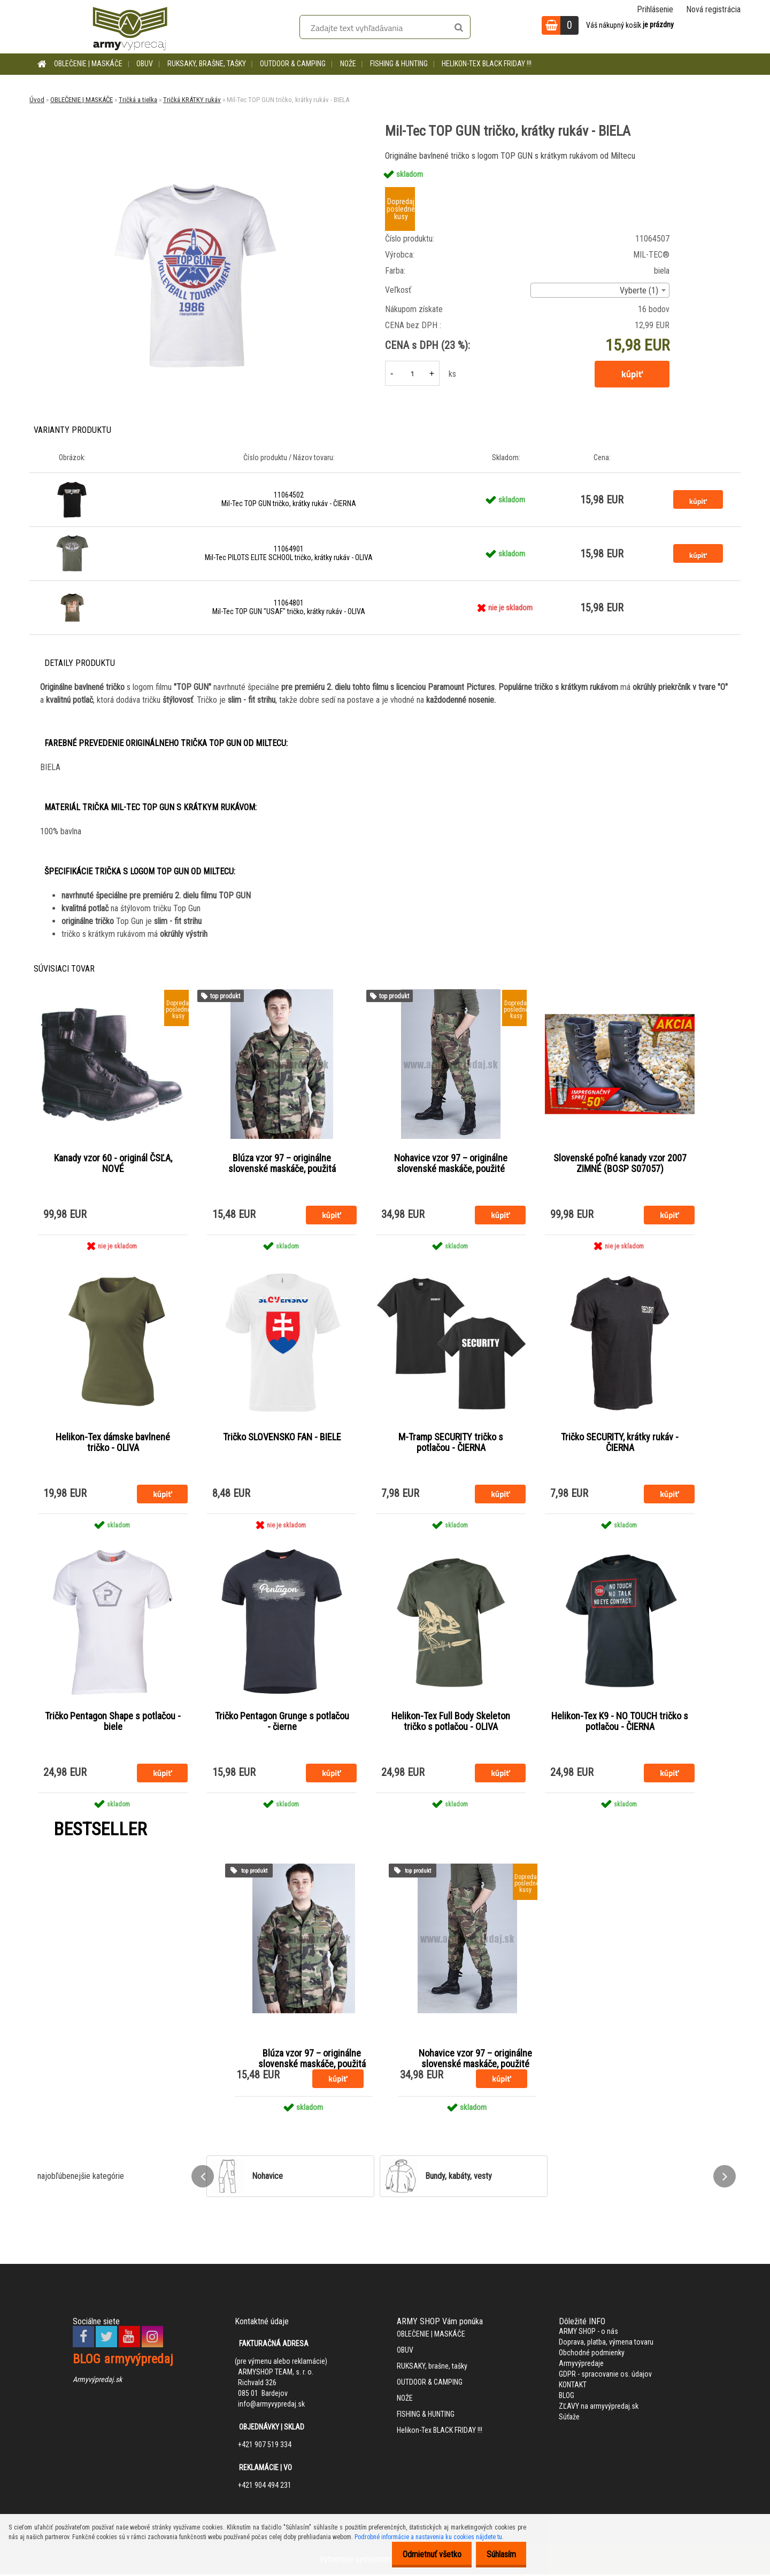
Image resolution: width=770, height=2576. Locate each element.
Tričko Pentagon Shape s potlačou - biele (113, 1723)
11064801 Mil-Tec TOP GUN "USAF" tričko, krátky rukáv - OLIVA (288, 607)
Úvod (36, 100)
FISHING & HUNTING (399, 63)
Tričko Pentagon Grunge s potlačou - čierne (282, 1723)
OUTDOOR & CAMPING (293, 63)
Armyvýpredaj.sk (97, 2381)
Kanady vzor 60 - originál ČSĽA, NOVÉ (113, 1164)
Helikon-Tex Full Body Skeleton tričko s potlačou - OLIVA (450, 1723)
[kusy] (412, 373)
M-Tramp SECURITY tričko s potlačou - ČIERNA (450, 1443)
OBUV (144, 63)
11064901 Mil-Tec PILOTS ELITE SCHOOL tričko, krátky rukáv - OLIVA (289, 553)
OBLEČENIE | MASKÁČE (88, 63)
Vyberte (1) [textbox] (639, 290)
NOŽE (348, 63)
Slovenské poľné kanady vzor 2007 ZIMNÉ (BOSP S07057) (620, 1164)
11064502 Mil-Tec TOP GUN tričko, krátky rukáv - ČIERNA (288, 499)
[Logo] (130, 26)
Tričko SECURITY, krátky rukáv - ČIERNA (620, 1443)
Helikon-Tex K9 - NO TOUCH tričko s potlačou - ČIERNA (619, 1723)
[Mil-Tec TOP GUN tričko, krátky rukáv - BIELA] (195, 153)
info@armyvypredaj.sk (271, 2405)
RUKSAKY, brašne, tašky (206, 63)
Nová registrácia (713, 9)
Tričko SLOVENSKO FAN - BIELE (282, 1438)
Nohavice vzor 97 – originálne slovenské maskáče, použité (450, 1164)
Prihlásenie (655, 9)
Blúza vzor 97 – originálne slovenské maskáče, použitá (282, 1164)
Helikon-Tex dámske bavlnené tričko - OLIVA (113, 1443)
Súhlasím (498, 2554)
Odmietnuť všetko (423, 2554)
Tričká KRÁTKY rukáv (192, 100)
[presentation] (202, 2178)
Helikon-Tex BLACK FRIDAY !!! (487, 63)
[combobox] (599, 290)
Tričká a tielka (138, 100)
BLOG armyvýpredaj (123, 2360)
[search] (458, 28)
